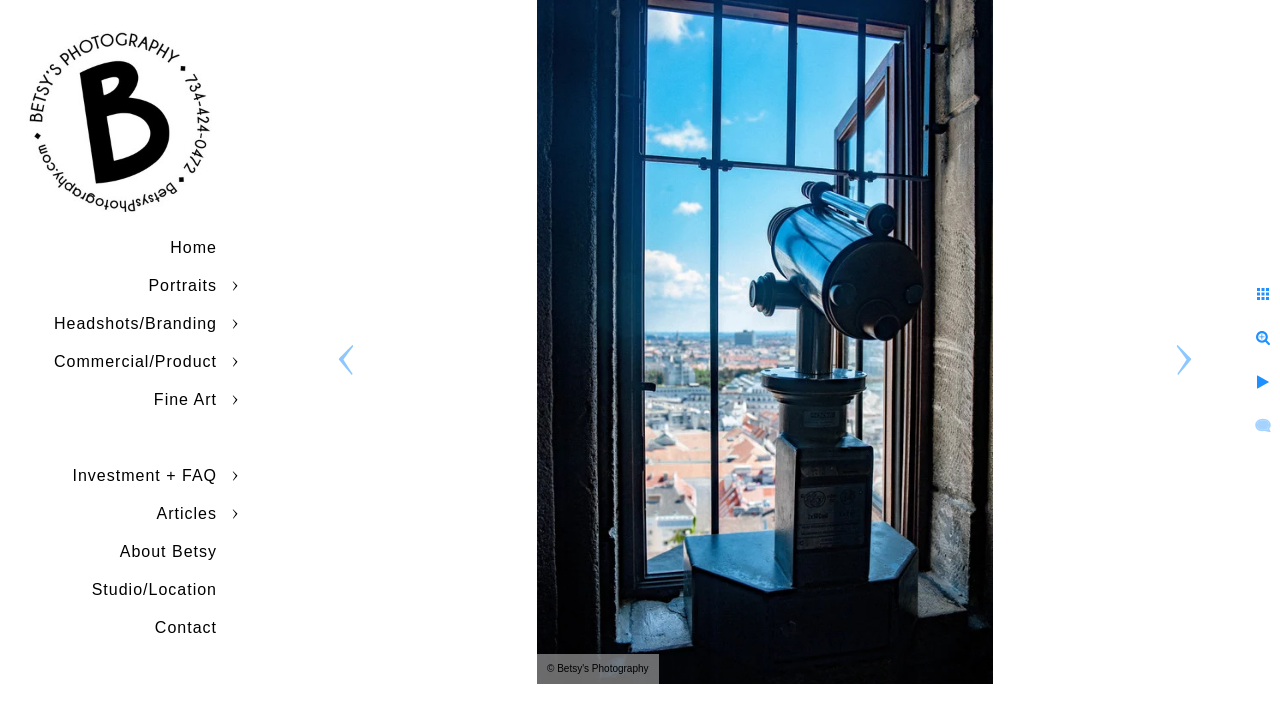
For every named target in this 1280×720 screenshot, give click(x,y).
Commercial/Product (135, 361)
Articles (187, 513)
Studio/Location (154, 589)
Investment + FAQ (145, 475)
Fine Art (185, 399)
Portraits (182, 285)
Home (193, 247)
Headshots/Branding (135, 323)
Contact (186, 627)
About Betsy (168, 551)
